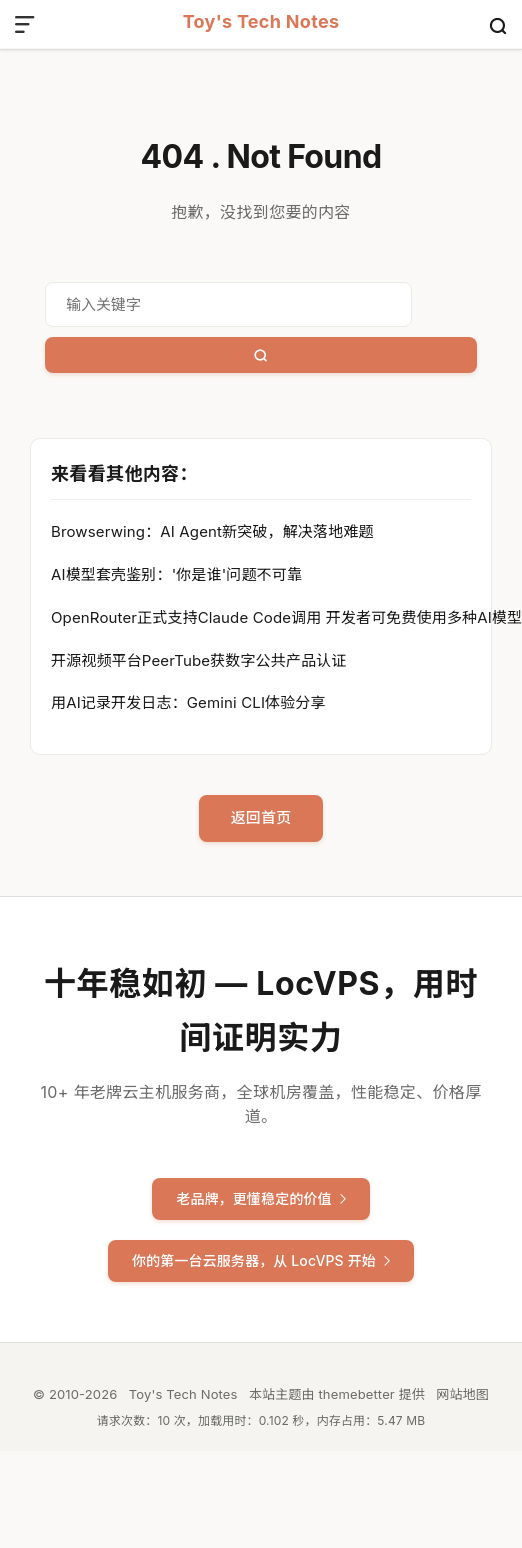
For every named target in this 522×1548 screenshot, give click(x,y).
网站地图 (462, 1394)
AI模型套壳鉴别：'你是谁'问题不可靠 (176, 574)
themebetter (356, 1394)
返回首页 (261, 817)
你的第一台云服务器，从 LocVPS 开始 (261, 1260)
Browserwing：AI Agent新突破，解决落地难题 (212, 531)
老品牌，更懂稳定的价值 (261, 1198)
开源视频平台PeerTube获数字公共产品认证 (198, 660)
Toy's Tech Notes (261, 22)
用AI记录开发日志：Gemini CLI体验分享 (188, 702)
